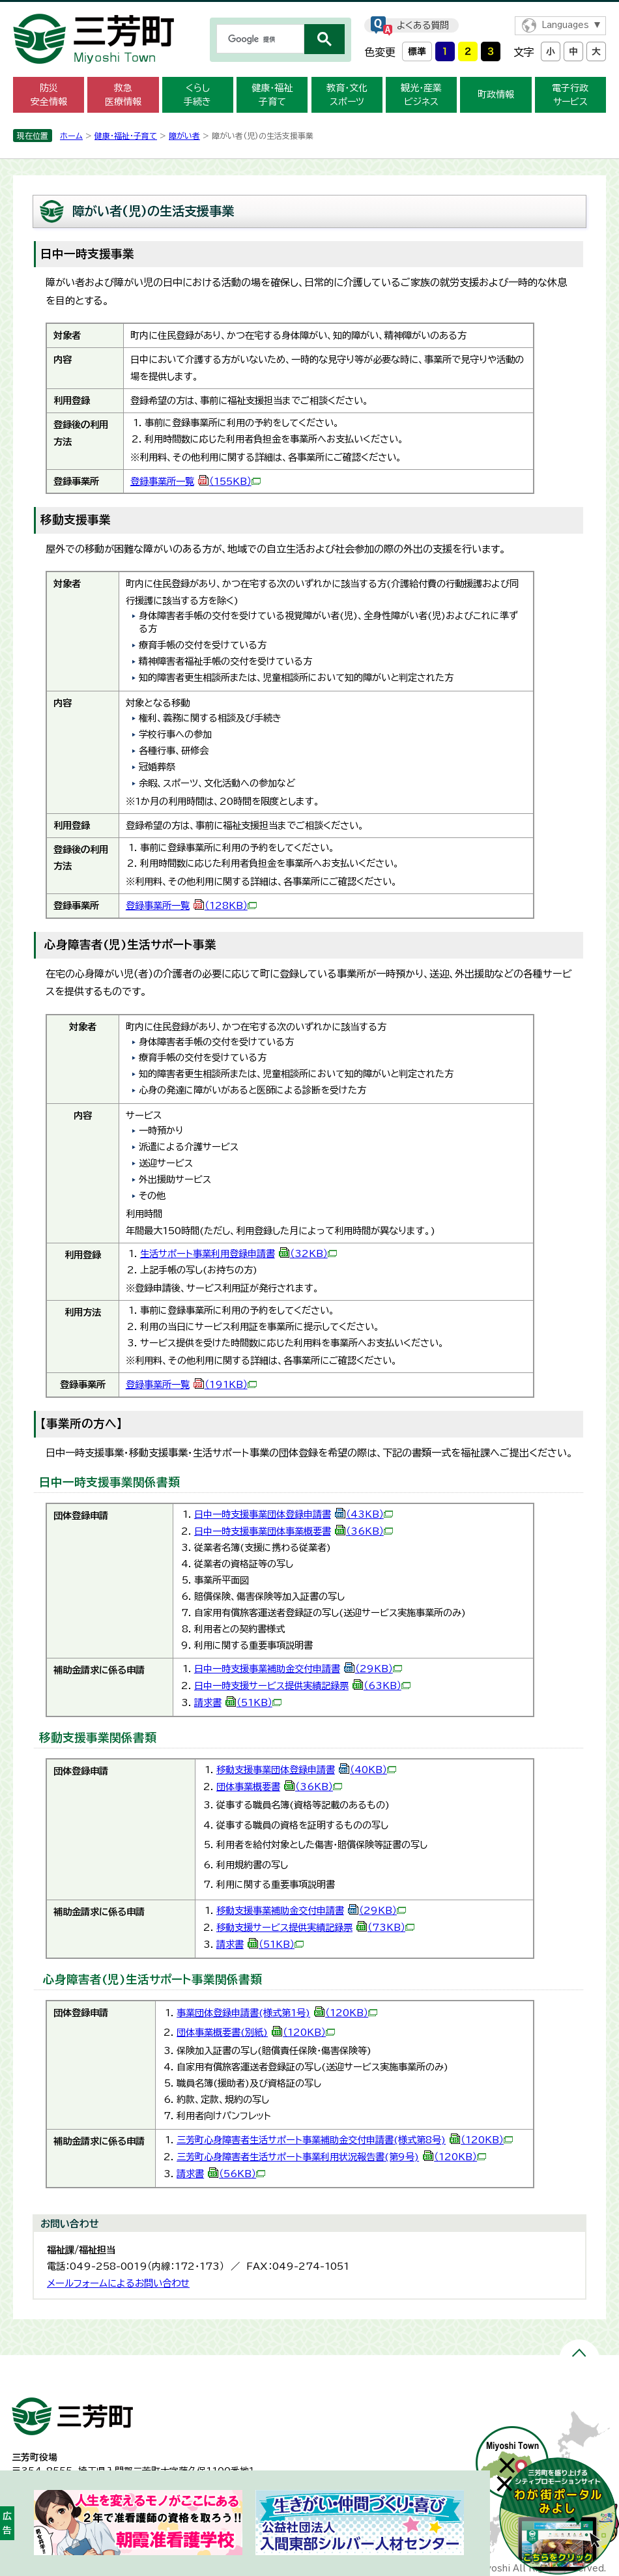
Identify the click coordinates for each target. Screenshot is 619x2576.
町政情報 (496, 94)
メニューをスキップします (309, 8)
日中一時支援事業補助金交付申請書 (298, 1668)
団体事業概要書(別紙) (256, 2032)
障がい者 (184, 135)
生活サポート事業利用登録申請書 (238, 1253)
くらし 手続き (197, 94)
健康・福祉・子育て (125, 135)
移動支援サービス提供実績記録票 (315, 1927)
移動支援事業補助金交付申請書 (311, 1910)
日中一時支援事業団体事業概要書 (293, 1531)
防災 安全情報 (49, 94)
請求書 (237, 1702)
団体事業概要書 (279, 1786)
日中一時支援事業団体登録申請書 (293, 1514)
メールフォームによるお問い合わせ (118, 2283)
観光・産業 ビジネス (421, 94)
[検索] (259, 39)
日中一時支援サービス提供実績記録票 (302, 1685)
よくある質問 (423, 25)
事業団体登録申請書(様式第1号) (277, 2013)
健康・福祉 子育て (272, 94)
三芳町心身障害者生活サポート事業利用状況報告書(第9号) (331, 2157)
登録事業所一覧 (195, 481)
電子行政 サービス (570, 94)
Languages (565, 25)
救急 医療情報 (123, 94)
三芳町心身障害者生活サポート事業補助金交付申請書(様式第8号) (345, 2140)
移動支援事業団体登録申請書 (306, 1769)
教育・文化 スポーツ (346, 94)
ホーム (71, 135)
